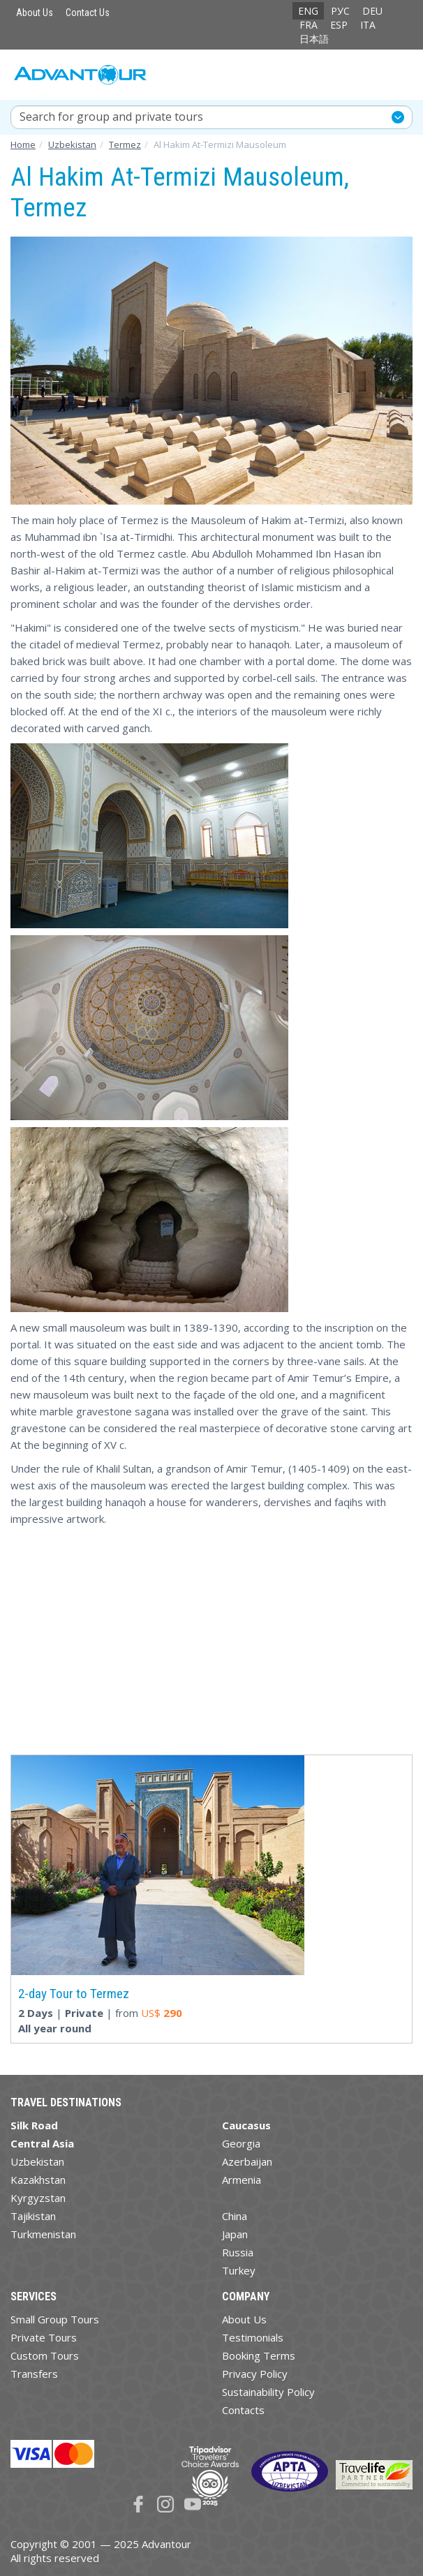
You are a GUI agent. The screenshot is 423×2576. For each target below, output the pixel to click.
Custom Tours (44, 2355)
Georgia (241, 2143)
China (234, 2216)
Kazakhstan (38, 2180)
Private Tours (43, 2337)
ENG (308, 10)
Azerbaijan (247, 2161)
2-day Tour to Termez (73, 1994)
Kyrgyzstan (38, 2198)
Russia (237, 2252)
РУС (340, 10)
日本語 (314, 38)
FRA (308, 24)
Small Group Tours (54, 2319)
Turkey (238, 2270)
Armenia (241, 2180)
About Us (34, 12)
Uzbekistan (37, 2161)
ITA (368, 24)
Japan (235, 2234)
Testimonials (252, 2337)
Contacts (243, 2410)
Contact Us (88, 12)
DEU (372, 10)
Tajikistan (33, 2216)
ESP (339, 24)
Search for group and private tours (111, 116)
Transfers (34, 2374)
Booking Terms (258, 2355)
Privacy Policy (255, 2374)
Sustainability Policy (268, 2392)
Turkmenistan (43, 2234)
